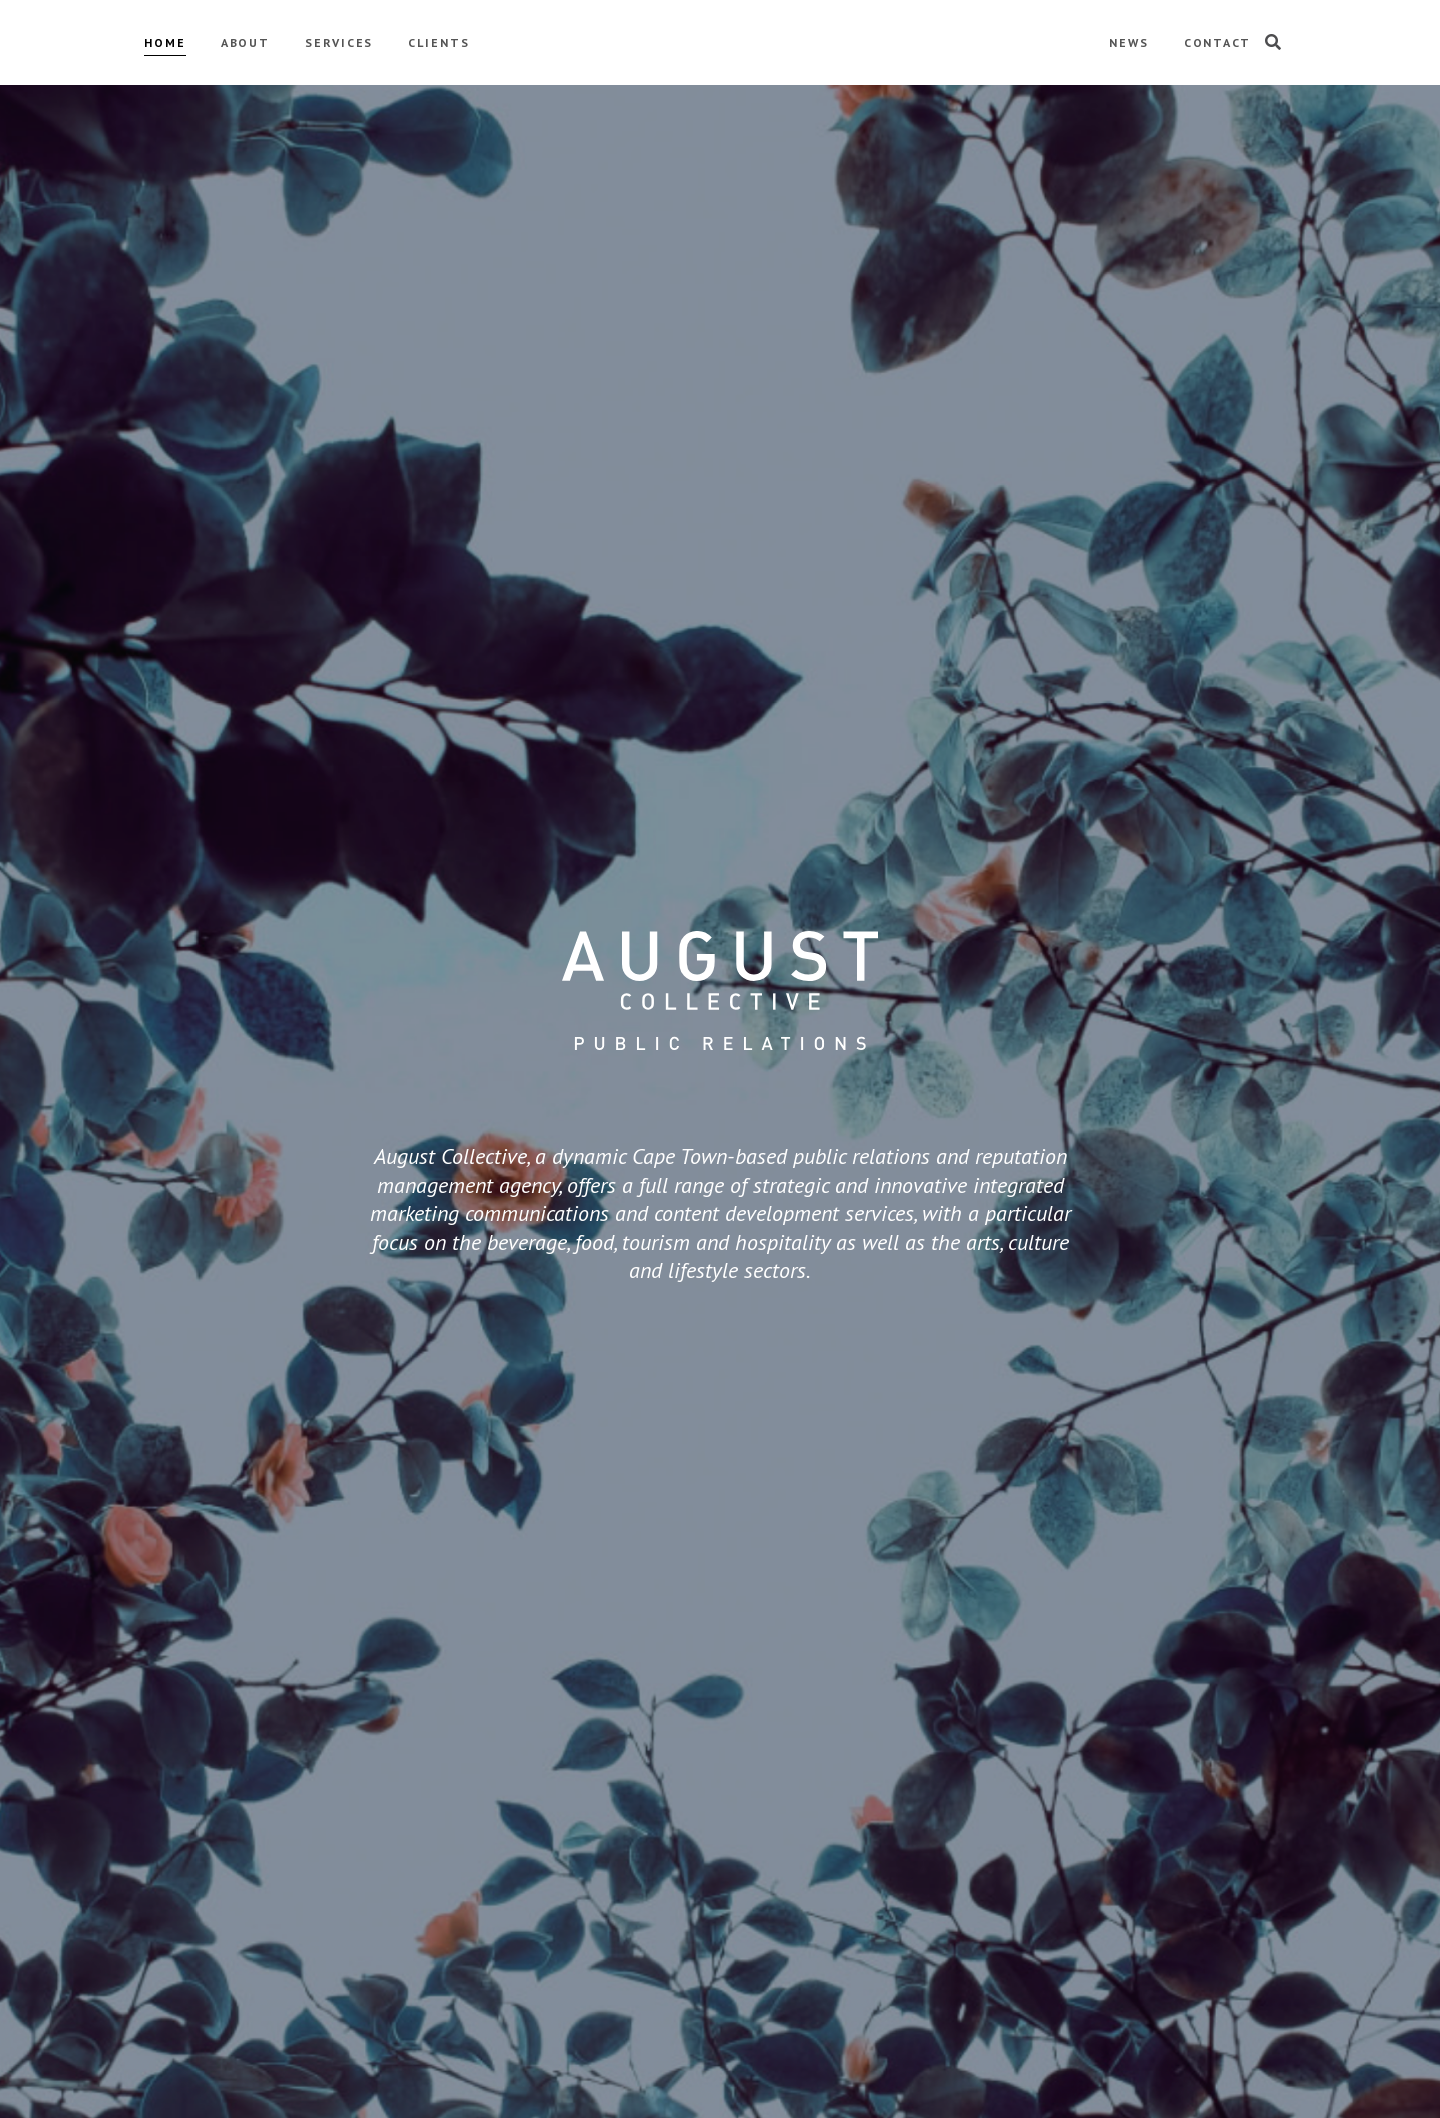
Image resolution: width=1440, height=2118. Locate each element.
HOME (165, 42)
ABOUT (246, 42)
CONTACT (1217, 42)
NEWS (1129, 42)
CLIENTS (438, 42)
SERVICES (339, 42)
